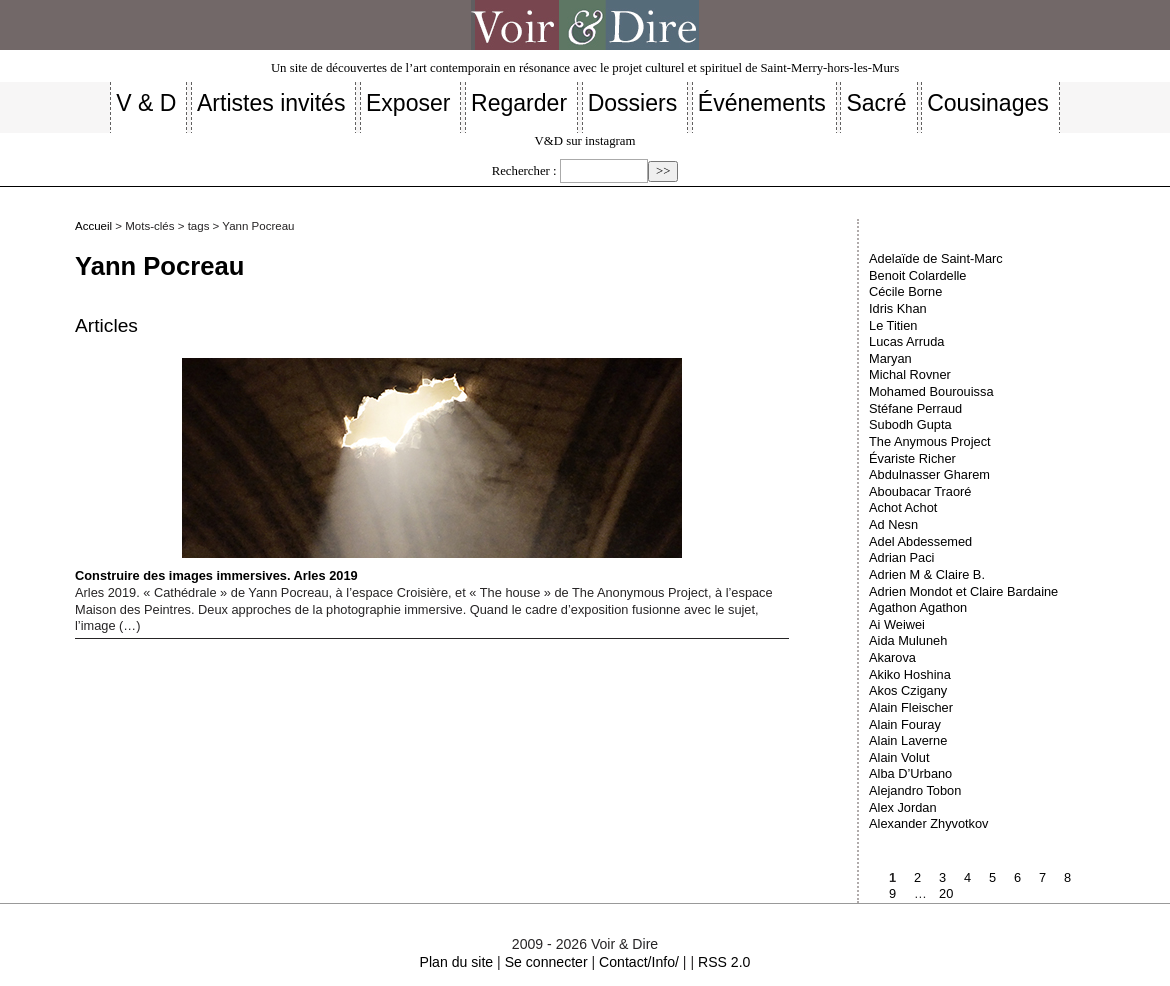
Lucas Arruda (906, 341)
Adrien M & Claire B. (927, 574)
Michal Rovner (910, 374)
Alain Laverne (908, 740)
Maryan (890, 358)
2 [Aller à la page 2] (917, 877)
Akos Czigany (908, 690)
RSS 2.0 (724, 962)
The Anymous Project (930, 441)
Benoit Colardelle (917, 275)
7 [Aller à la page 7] (1042, 877)
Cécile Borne (905, 291)
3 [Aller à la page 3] (942, 877)
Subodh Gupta (910, 424)
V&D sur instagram (585, 141)
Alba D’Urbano (910, 773)
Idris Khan (898, 308)
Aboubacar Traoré (920, 491)
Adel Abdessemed (920, 541)
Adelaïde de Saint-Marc (936, 258)
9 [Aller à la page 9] (892, 893)
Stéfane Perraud (915, 408)
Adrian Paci (901, 557)
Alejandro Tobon (915, 790)
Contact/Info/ (639, 962)
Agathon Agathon (918, 607)
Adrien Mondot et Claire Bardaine (963, 591)
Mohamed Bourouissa (931, 391)
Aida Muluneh (908, 640)
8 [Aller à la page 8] (1067, 877)
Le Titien (893, 325)
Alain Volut (899, 757)
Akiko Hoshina (910, 674)
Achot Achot (903, 507)
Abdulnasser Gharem (929, 474)
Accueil (93, 226)
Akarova (892, 657)
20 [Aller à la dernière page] (946, 893)
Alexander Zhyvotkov (929, 823)
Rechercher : (524, 171)
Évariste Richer (912, 458)
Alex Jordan (903, 807)
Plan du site (457, 962)
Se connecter (546, 962)
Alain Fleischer (911, 707)
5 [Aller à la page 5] (992, 877)
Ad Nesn (893, 524)
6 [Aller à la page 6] (1017, 877)
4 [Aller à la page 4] (967, 877)
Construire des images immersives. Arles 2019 (378, 470)
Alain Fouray (905, 724)
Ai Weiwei (897, 624)
